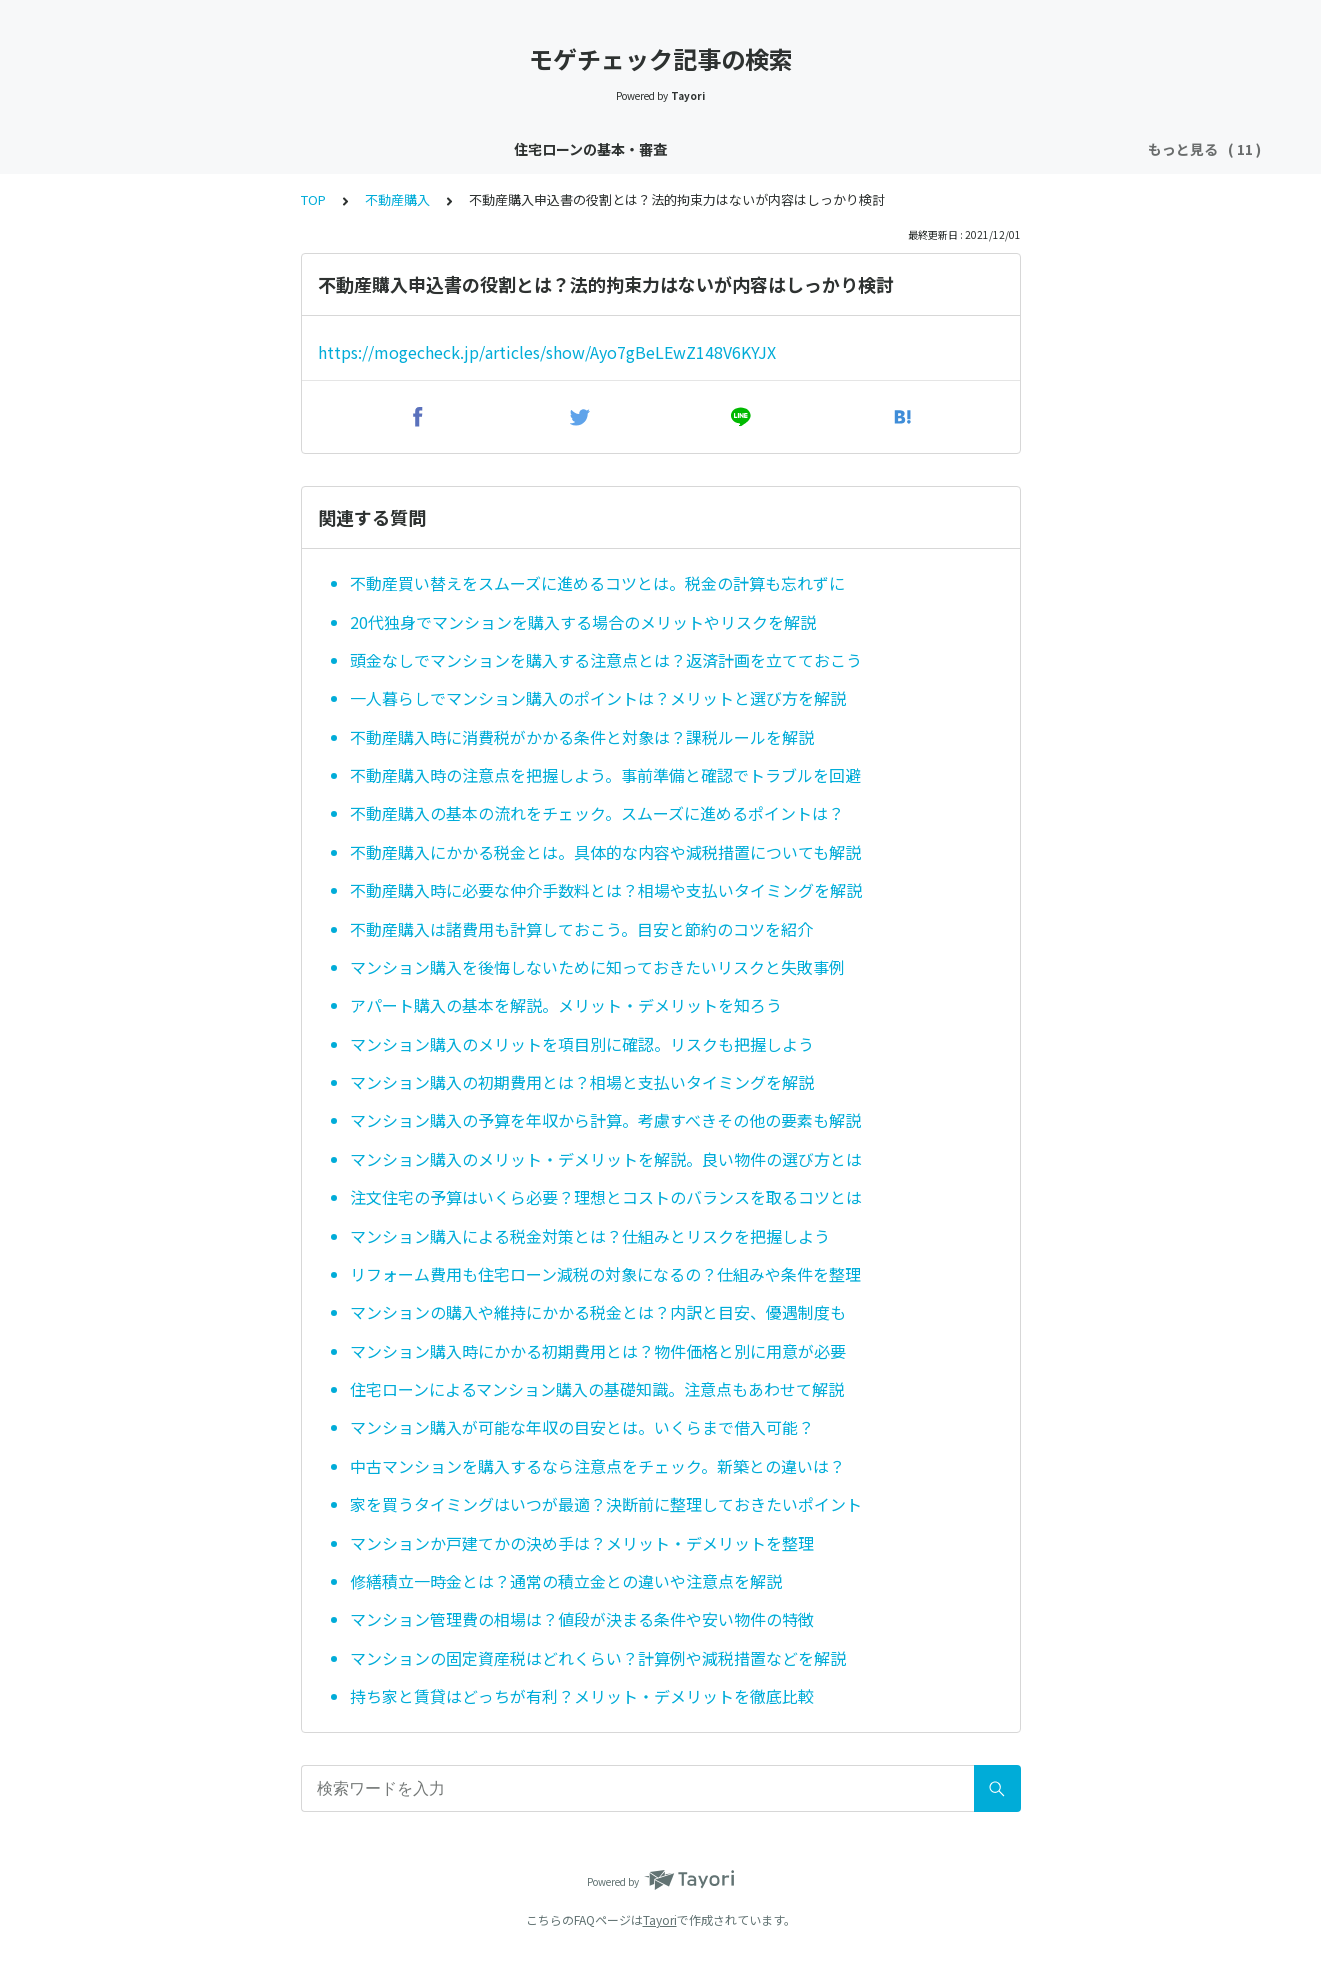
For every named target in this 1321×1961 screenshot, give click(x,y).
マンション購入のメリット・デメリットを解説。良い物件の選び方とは (606, 1159)
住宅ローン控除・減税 (648, 149)
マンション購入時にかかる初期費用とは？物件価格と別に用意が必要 (598, 1351)
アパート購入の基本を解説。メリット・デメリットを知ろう (566, 1005)
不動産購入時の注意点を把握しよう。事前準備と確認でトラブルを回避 (605, 775)
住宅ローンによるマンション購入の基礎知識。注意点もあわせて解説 (597, 1389)
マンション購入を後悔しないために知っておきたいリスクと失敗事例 (597, 967)
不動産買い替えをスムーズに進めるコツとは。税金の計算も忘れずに (597, 583)
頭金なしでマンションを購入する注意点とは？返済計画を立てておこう (606, 660)
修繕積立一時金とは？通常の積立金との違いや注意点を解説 (566, 1581)
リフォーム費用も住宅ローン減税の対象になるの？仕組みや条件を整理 (605, 1274)
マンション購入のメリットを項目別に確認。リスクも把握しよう (582, 1044)
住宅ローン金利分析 (488, 149)
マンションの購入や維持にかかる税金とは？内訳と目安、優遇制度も (598, 1312)
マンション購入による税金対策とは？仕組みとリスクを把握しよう (590, 1236)
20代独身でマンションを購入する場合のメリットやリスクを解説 (583, 622)
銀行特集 (970, 149)
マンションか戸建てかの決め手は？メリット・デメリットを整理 (582, 1543)
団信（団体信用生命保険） (830, 149)
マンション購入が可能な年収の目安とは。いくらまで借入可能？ (582, 1427)
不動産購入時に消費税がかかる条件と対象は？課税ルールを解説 (582, 737)
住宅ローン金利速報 (335, 149)
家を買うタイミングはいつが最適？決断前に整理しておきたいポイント (606, 1504)
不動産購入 (1061, 149)
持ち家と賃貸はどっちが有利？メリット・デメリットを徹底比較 (582, 1696)
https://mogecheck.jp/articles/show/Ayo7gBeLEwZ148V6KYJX (547, 352)
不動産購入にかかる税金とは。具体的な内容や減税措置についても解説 (605, 852)
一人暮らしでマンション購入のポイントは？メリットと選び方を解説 (598, 698)
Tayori (660, 1919)
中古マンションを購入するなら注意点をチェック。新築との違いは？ (597, 1466)
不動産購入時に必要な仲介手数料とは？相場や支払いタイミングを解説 (606, 890)
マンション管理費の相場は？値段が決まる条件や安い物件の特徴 (582, 1619)
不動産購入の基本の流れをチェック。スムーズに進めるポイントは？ (597, 813)
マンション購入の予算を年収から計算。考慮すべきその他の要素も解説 (605, 1120)
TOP (313, 199)
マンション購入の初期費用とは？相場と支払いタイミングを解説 (582, 1082)
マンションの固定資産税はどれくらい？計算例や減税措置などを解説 (598, 1658)
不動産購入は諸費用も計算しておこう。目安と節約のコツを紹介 (581, 929)
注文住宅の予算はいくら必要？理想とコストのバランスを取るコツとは (606, 1197)
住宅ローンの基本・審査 (168, 149)
